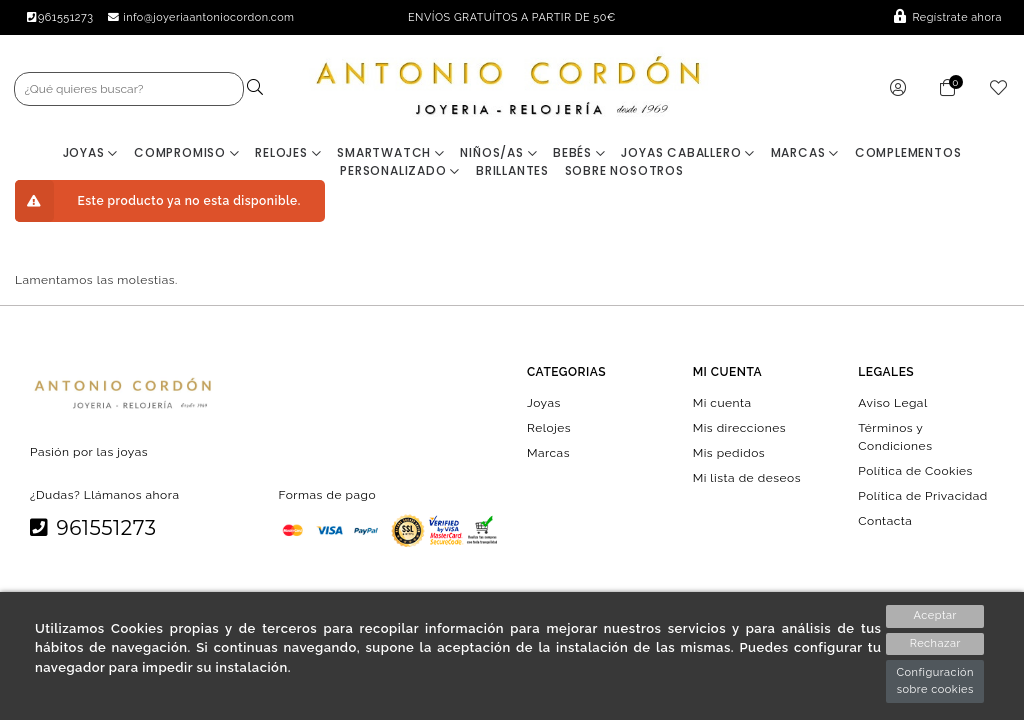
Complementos (908, 152)
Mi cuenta (722, 402)
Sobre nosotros (624, 170)
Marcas (805, 152)
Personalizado (400, 170)
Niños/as (498, 152)
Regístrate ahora (948, 17)
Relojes (288, 152)
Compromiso (187, 152)
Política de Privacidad (923, 496)
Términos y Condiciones (895, 436)
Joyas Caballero (688, 152)
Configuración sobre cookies (935, 681)
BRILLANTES (512, 170)
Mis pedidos (729, 452)
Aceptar (935, 615)
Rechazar (935, 643)
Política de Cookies (915, 470)
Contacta (885, 521)
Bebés (579, 152)
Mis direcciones (739, 427)
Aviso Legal (892, 402)
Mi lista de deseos (747, 478)
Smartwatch (391, 152)
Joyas (91, 152)
